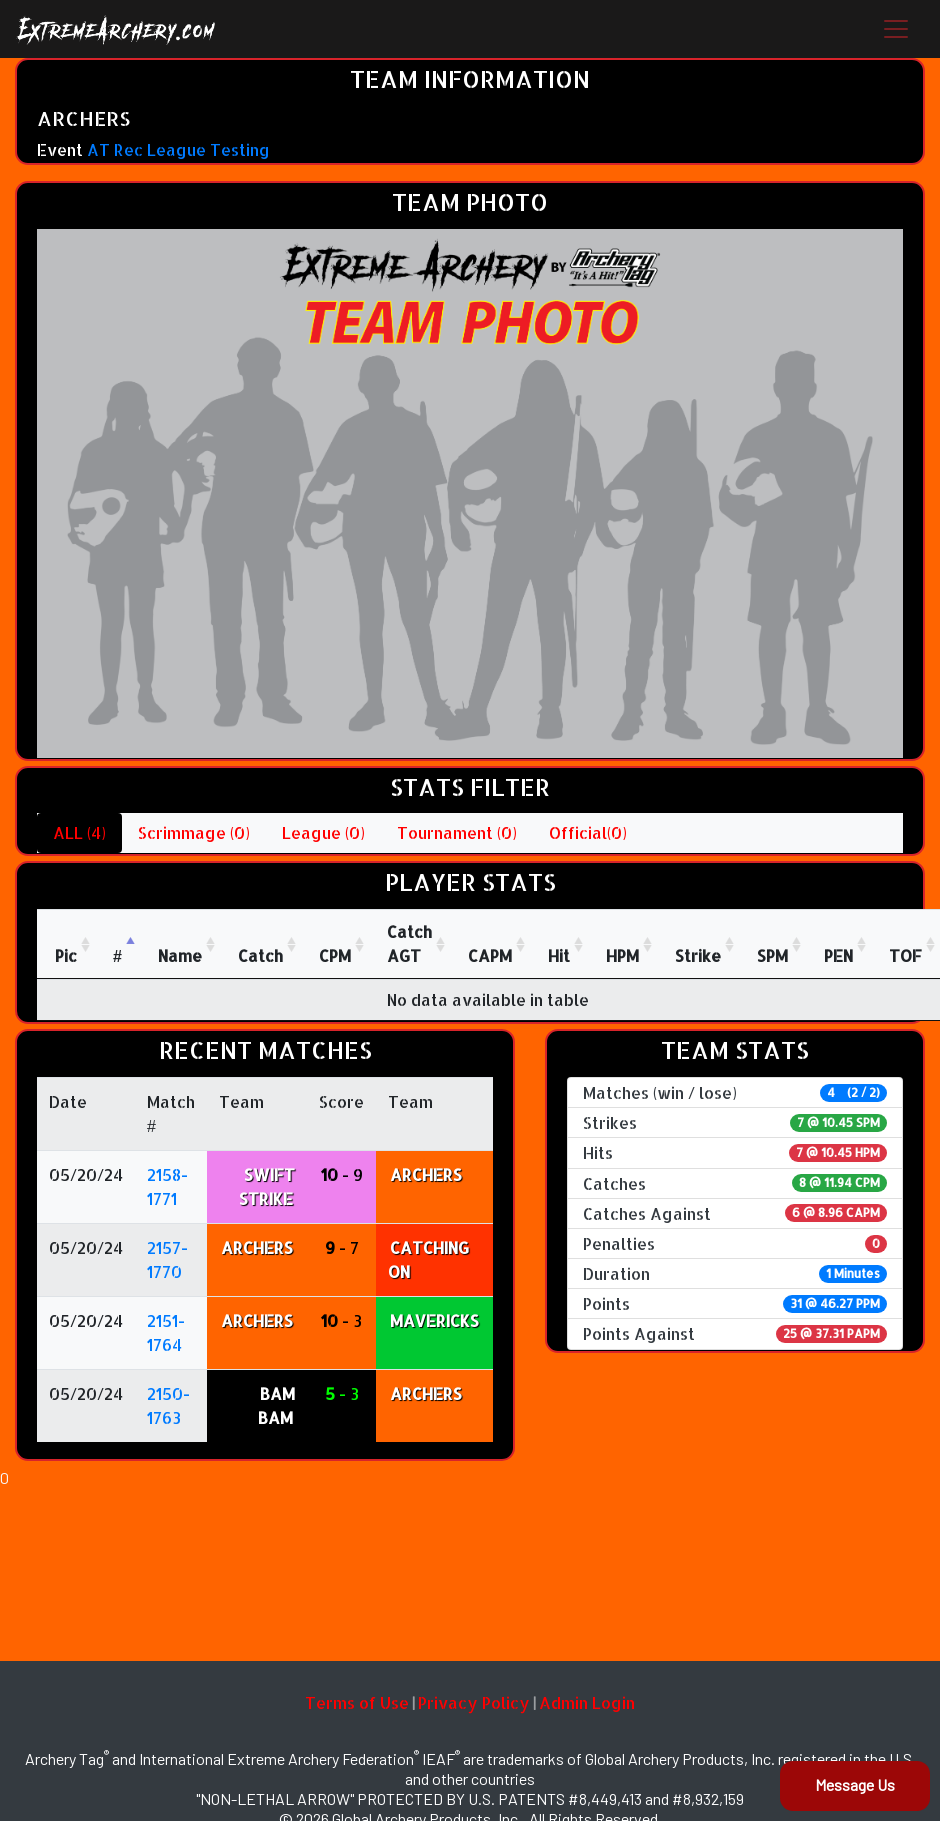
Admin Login (587, 1702)
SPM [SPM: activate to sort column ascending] (772, 955)
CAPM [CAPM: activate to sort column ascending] (490, 955)
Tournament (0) (457, 832)
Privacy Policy (474, 1702)
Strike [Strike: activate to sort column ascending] (698, 955)
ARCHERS (426, 1174)
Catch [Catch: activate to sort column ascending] (260, 955)
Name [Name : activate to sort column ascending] (180, 955)
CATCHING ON (428, 1259)
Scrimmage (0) (194, 832)
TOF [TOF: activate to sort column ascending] (905, 955)
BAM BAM (276, 1405)
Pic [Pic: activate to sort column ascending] (66, 955)
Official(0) (588, 832)
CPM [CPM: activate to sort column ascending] (335, 955)
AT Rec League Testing (178, 149)
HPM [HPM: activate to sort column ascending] (622, 955)
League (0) (323, 832)
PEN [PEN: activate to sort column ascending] (838, 955)
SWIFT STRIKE (267, 1186)
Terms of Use (357, 1702)
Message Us (855, 1784)
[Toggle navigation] (896, 29)
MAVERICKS (434, 1320)
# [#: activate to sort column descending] (117, 955)
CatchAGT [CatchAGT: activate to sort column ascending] (409, 943)
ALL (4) (79, 832)
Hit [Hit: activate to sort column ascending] (559, 955)
